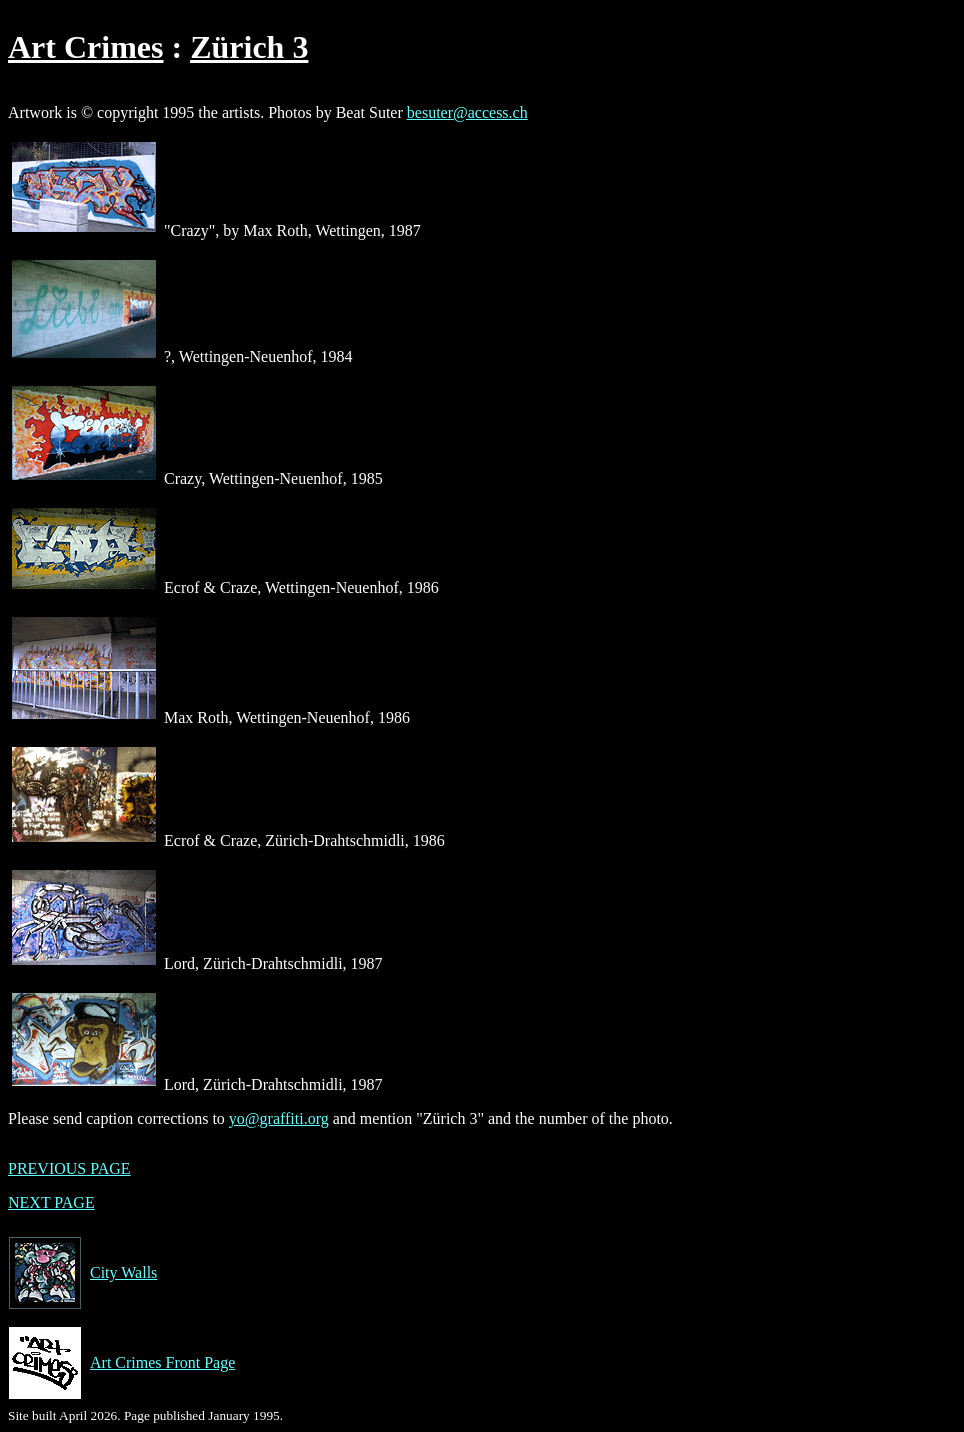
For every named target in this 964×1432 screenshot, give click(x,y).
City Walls (82, 1273)
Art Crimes (85, 47)
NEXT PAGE (51, 1202)
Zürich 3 (249, 47)
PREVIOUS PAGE (69, 1168)
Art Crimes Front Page (121, 1363)
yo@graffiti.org (279, 1118)
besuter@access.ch (467, 112)
